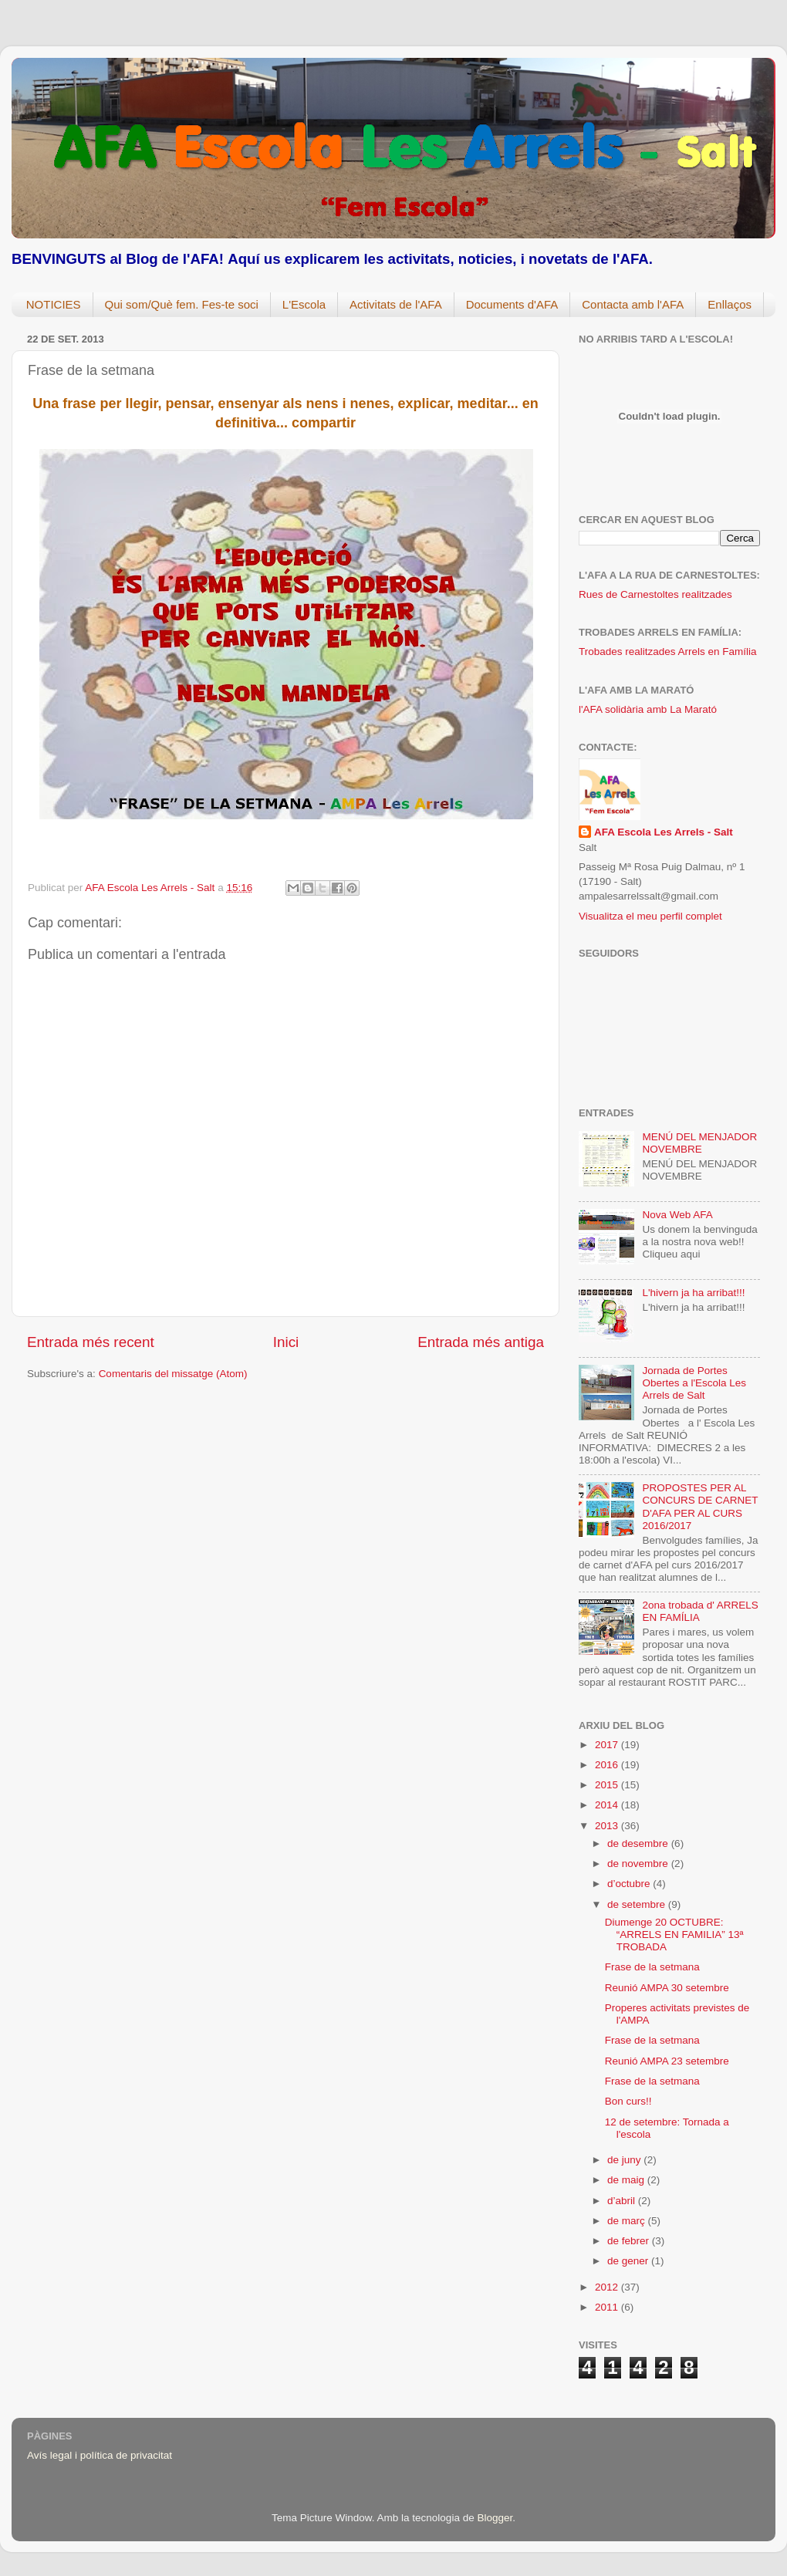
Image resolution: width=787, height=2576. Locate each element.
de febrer (629, 2241)
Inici (286, 1342)
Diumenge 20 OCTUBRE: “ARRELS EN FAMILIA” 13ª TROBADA (674, 1934)
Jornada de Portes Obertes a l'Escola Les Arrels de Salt (694, 1383)
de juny (625, 2160)
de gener (629, 2261)
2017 (608, 1745)
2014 (608, 1805)
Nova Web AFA (677, 1214)
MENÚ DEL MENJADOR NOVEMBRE (699, 1143)
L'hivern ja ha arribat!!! (693, 1292)
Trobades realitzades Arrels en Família (668, 651)
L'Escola (304, 304)
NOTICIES (53, 304)
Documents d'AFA (512, 304)
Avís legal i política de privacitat (99, 2455)
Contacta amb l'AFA (633, 304)
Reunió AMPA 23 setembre (667, 2061)
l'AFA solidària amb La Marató (648, 709)
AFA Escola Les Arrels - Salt (663, 832)
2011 (608, 2307)
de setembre (637, 1904)
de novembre (639, 1863)
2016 (608, 1765)
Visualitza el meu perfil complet (650, 916)
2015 (608, 1785)
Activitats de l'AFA (396, 304)
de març (627, 2221)
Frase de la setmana (652, 1967)
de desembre (639, 1843)
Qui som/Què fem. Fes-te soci (181, 304)
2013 (608, 1826)
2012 (608, 2287)
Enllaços (730, 304)
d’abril (622, 2200)
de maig (627, 2180)
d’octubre (630, 1883)
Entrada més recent (90, 1342)
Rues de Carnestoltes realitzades (655, 594)
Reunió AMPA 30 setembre (667, 1988)
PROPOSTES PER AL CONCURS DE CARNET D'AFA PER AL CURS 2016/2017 (700, 1506)
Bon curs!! (628, 2101)
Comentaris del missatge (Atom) (173, 1373)
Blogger (494, 2518)
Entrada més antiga (480, 1342)
